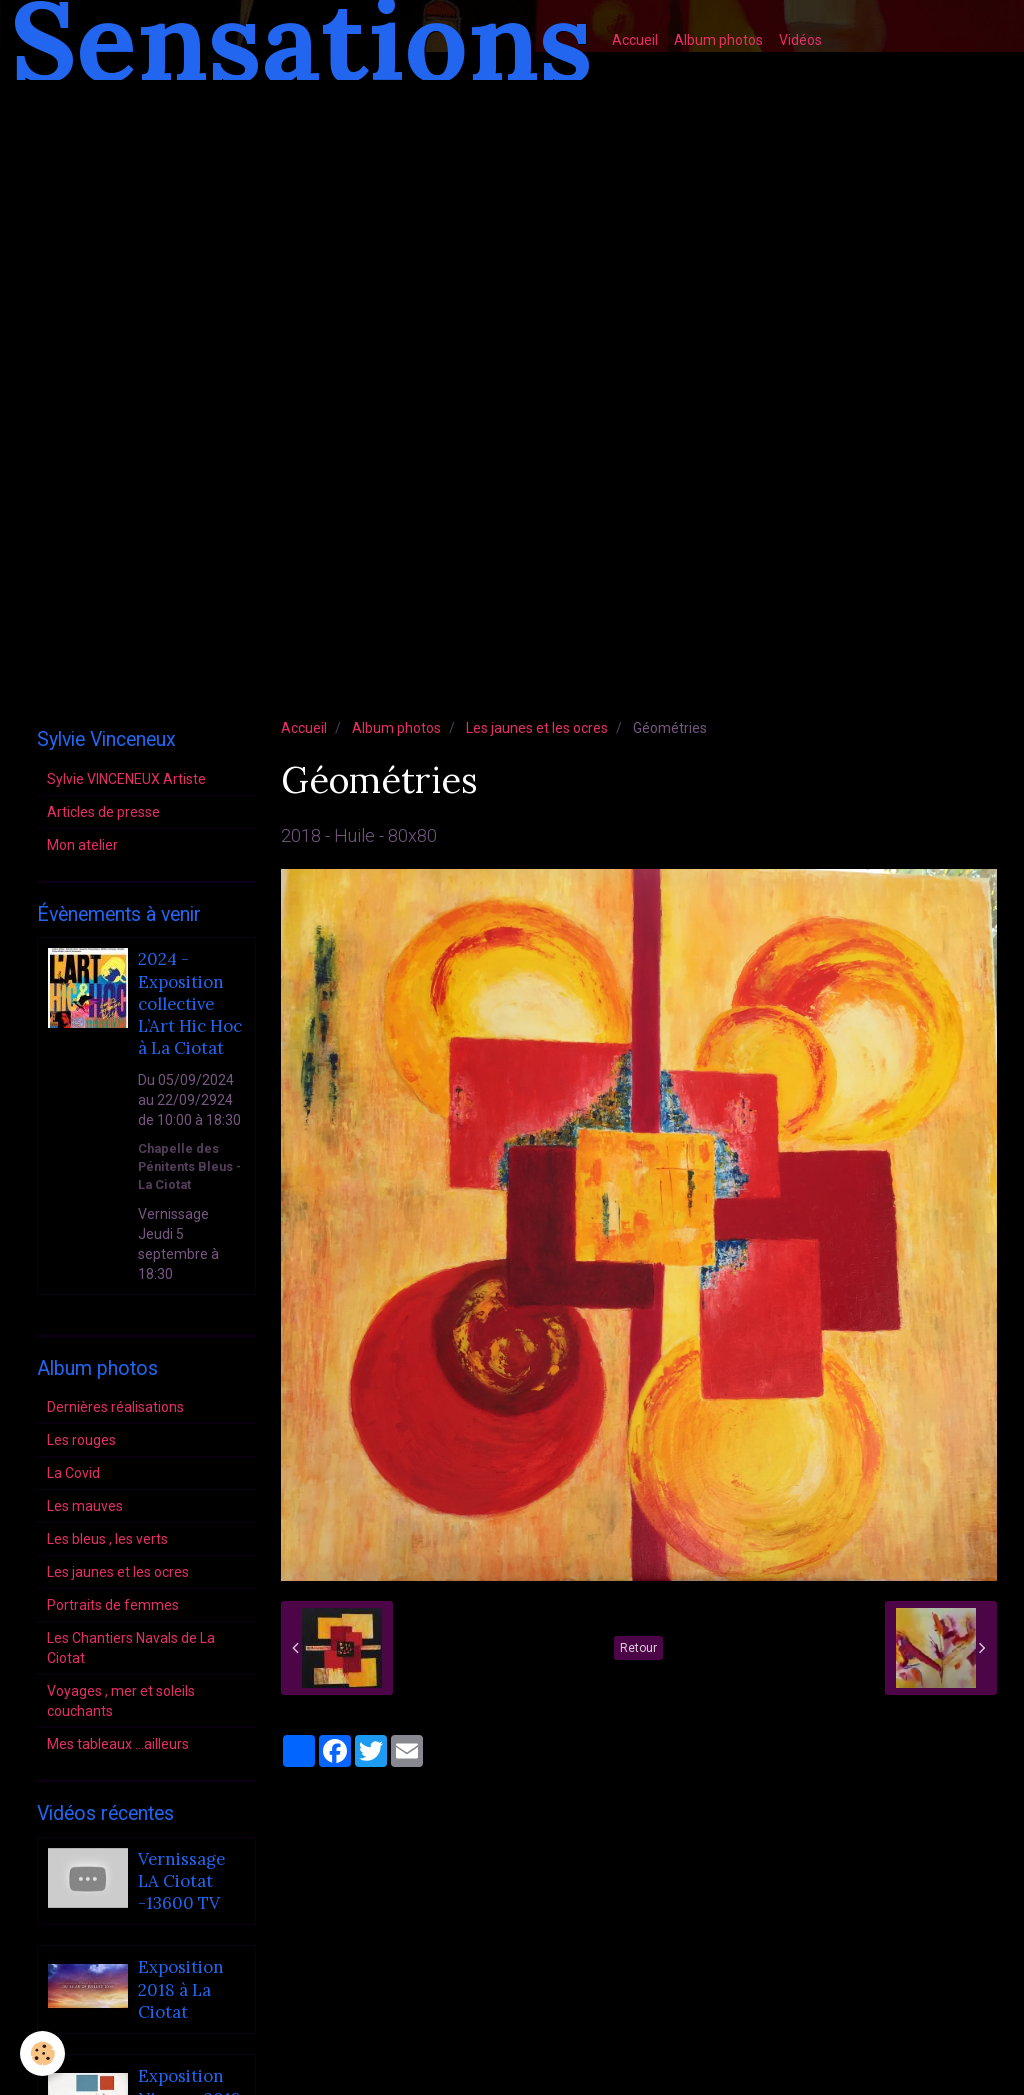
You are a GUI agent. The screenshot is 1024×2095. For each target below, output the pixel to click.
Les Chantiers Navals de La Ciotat (131, 1648)
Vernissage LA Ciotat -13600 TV (181, 1881)
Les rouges (81, 1440)
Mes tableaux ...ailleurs (118, 1744)
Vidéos (800, 40)
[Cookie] (42, 2053)
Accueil (635, 40)
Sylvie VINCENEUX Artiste (126, 779)
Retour (638, 1648)
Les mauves (85, 1506)
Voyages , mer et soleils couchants (121, 1701)
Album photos (718, 40)
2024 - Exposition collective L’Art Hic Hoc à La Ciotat (190, 1004)
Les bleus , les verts (107, 1539)
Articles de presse (103, 812)
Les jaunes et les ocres (537, 728)
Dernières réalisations (115, 1407)
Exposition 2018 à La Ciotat (181, 1990)
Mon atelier (82, 845)
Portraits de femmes (113, 1605)
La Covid (73, 1473)
